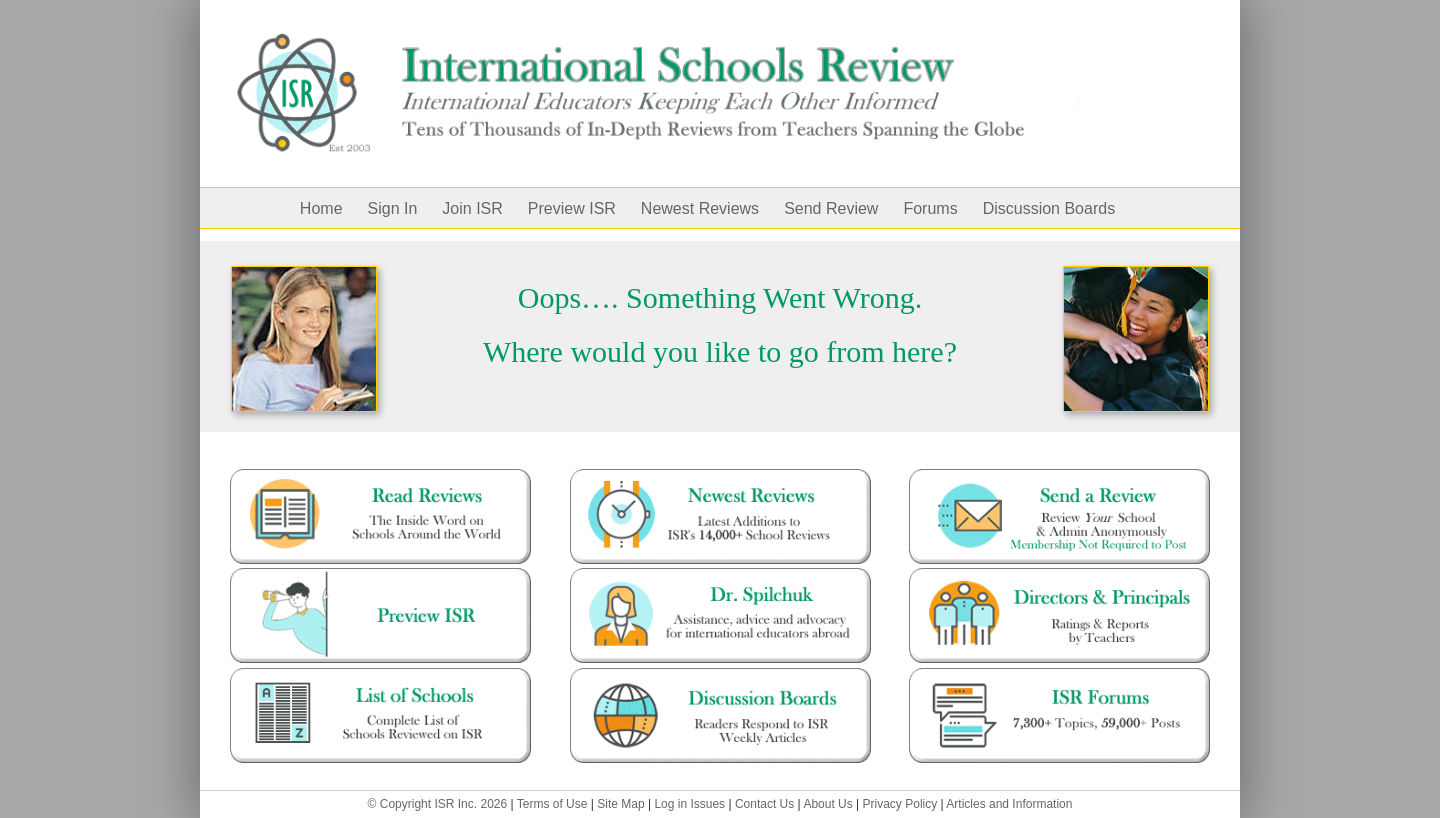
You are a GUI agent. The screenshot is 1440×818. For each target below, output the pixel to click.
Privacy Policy (900, 804)
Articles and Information (1009, 804)
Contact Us (764, 804)
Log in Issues (689, 804)
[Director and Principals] (1059, 575)
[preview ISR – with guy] (380, 575)
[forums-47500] (1059, 675)
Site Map (620, 804)
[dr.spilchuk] (720, 575)
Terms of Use (552, 804)
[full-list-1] (380, 675)
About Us (827, 804)
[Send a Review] (1059, 476)
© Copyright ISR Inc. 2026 (438, 804)
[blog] (720, 675)
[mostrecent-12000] (720, 476)
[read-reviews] (380, 476)
